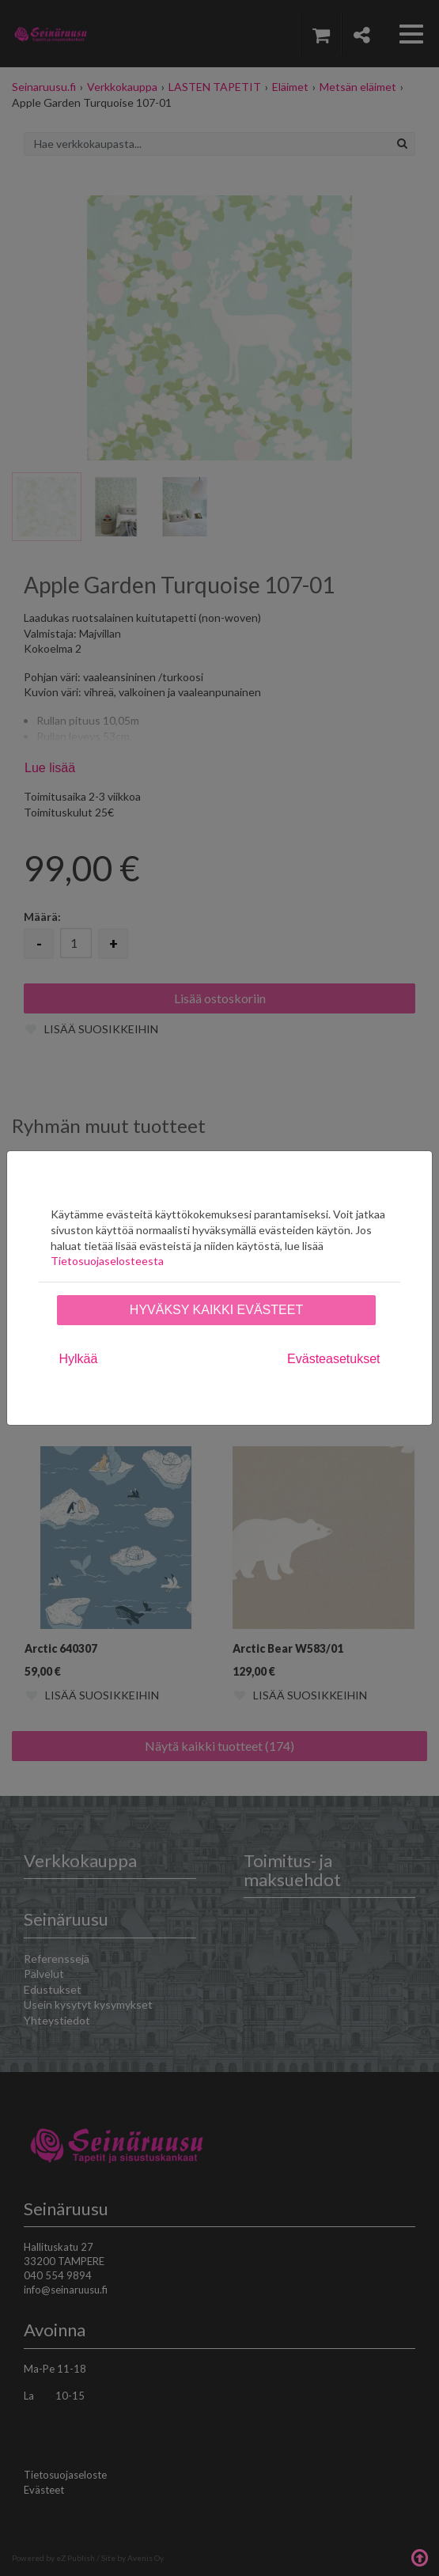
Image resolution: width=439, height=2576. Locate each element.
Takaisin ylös (419, 2556)
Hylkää (78, 1359)
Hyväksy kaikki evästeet (216, 1309)
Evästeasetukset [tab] (333, 1359)
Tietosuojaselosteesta (107, 1260)
